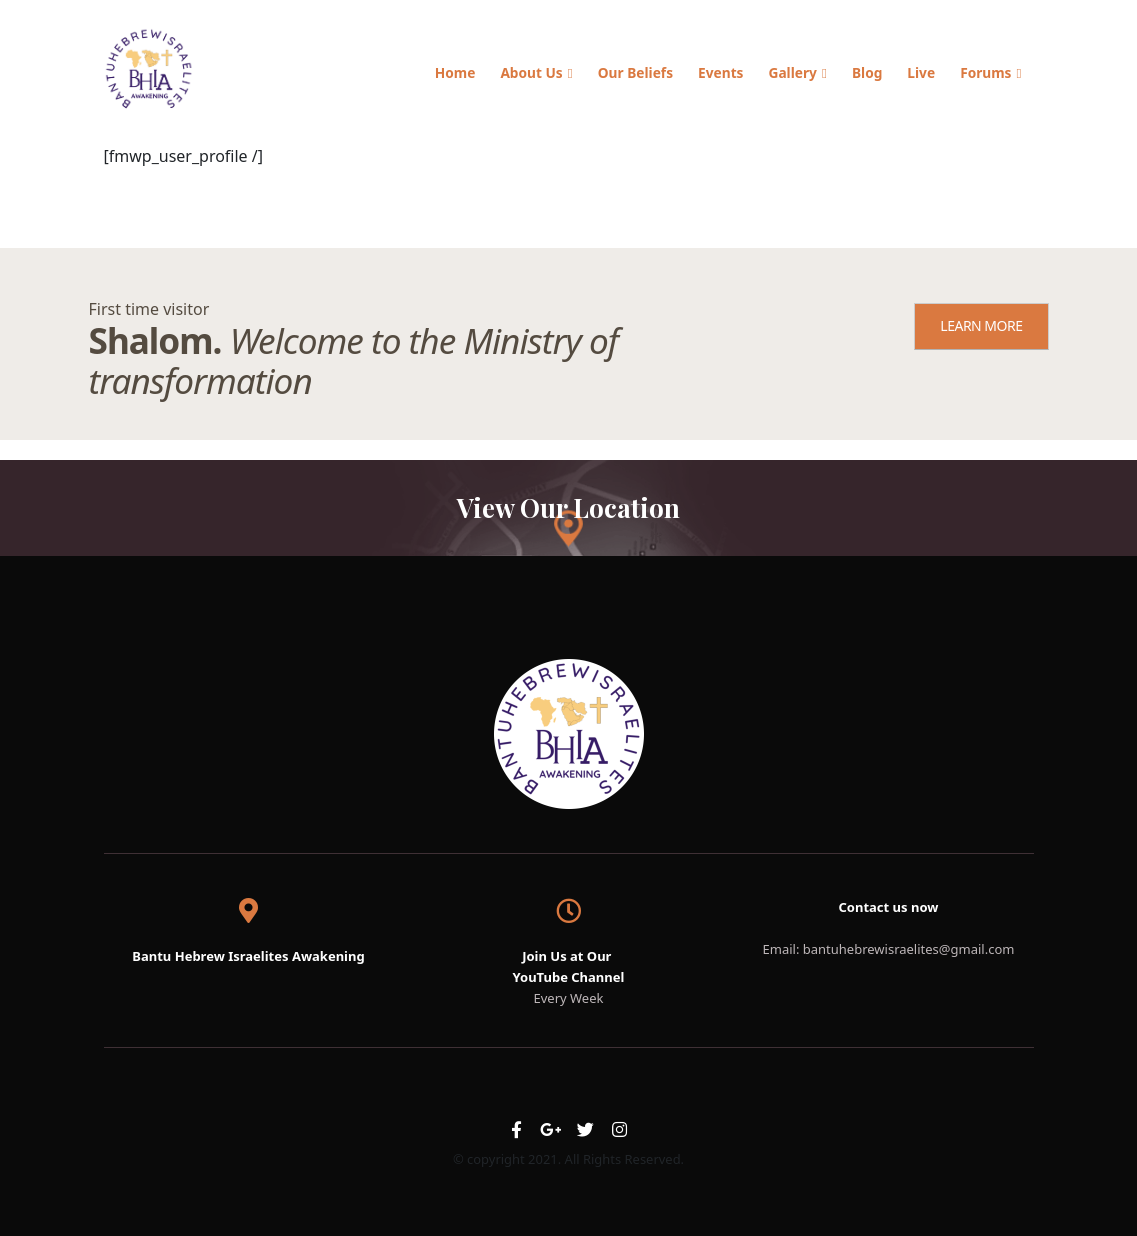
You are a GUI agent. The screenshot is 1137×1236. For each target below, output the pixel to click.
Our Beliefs (635, 72)
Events (720, 72)
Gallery (792, 72)
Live (921, 72)
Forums (985, 72)
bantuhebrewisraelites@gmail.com (909, 949)
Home (455, 72)
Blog (867, 72)
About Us (531, 72)
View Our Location (568, 507)
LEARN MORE (981, 325)
